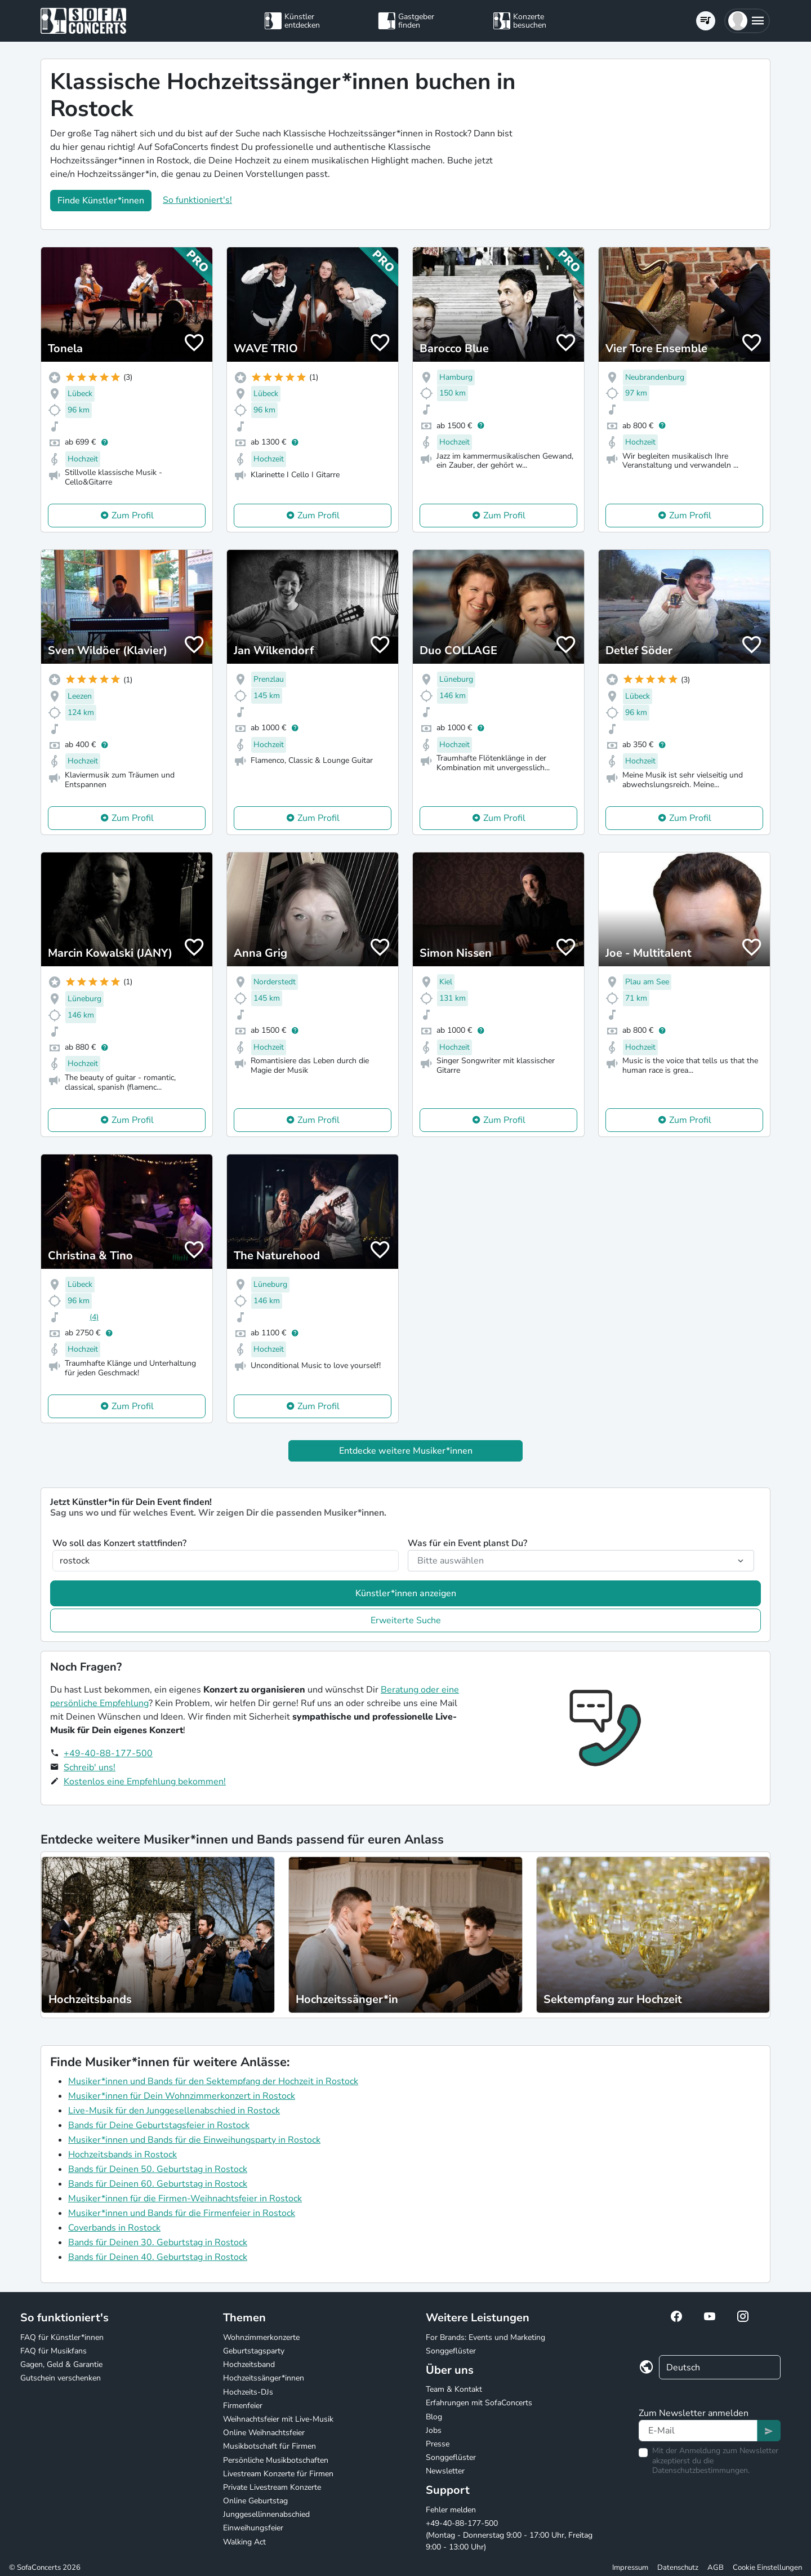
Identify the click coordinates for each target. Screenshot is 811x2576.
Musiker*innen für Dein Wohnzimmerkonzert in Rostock (181, 2096)
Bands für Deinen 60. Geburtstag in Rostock (157, 2184)
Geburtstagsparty (253, 2351)
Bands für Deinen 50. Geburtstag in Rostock (157, 2169)
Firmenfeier (242, 2405)
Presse (437, 2444)
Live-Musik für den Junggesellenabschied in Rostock (174, 2110)
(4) (94, 1317)
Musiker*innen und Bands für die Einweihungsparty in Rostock (194, 2140)
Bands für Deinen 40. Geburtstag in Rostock (157, 2257)
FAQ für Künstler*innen (62, 2337)
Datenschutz (677, 2567)
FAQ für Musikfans (53, 2351)
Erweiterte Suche (406, 1620)
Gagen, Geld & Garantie (61, 2364)
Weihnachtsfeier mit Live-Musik (278, 2419)
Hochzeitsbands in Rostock (122, 2154)
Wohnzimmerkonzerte (261, 2337)
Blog (434, 2416)
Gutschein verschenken (60, 2378)
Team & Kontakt (454, 2389)
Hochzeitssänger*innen (263, 2378)
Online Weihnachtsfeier (264, 2432)
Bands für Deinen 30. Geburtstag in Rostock (157, 2242)
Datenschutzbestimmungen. (701, 2470)
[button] (747, 20)
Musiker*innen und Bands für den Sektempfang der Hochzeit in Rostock (213, 2081)
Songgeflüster (451, 2351)
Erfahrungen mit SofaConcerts (479, 2402)
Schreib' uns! (89, 1767)
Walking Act (244, 2542)
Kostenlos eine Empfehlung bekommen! (145, 1781)
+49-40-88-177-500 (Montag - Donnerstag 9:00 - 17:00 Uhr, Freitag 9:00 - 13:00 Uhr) (509, 2535)
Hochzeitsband (249, 2364)
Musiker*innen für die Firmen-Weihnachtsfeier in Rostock (185, 2198)
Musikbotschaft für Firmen (269, 2446)
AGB (715, 2567)
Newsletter (445, 2471)
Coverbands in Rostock (114, 2228)
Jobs (434, 2430)
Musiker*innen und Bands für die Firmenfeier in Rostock (181, 2213)
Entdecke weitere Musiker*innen (406, 1451)
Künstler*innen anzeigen (405, 1593)
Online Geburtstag (255, 2500)
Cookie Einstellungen (767, 2567)
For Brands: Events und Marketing (485, 2337)
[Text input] (698, 2430)
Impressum (630, 2567)
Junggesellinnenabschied (266, 2514)
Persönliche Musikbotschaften (275, 2460)
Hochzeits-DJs (248, 2392)
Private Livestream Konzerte (272, 2487)
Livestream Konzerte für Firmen (278, 2473)
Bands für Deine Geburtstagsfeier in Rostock (158, 2125)
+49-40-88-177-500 (108, 1753)
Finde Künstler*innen (100, 200)
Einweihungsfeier (253, 2527)
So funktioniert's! (197, 200)
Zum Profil (133, 515)
